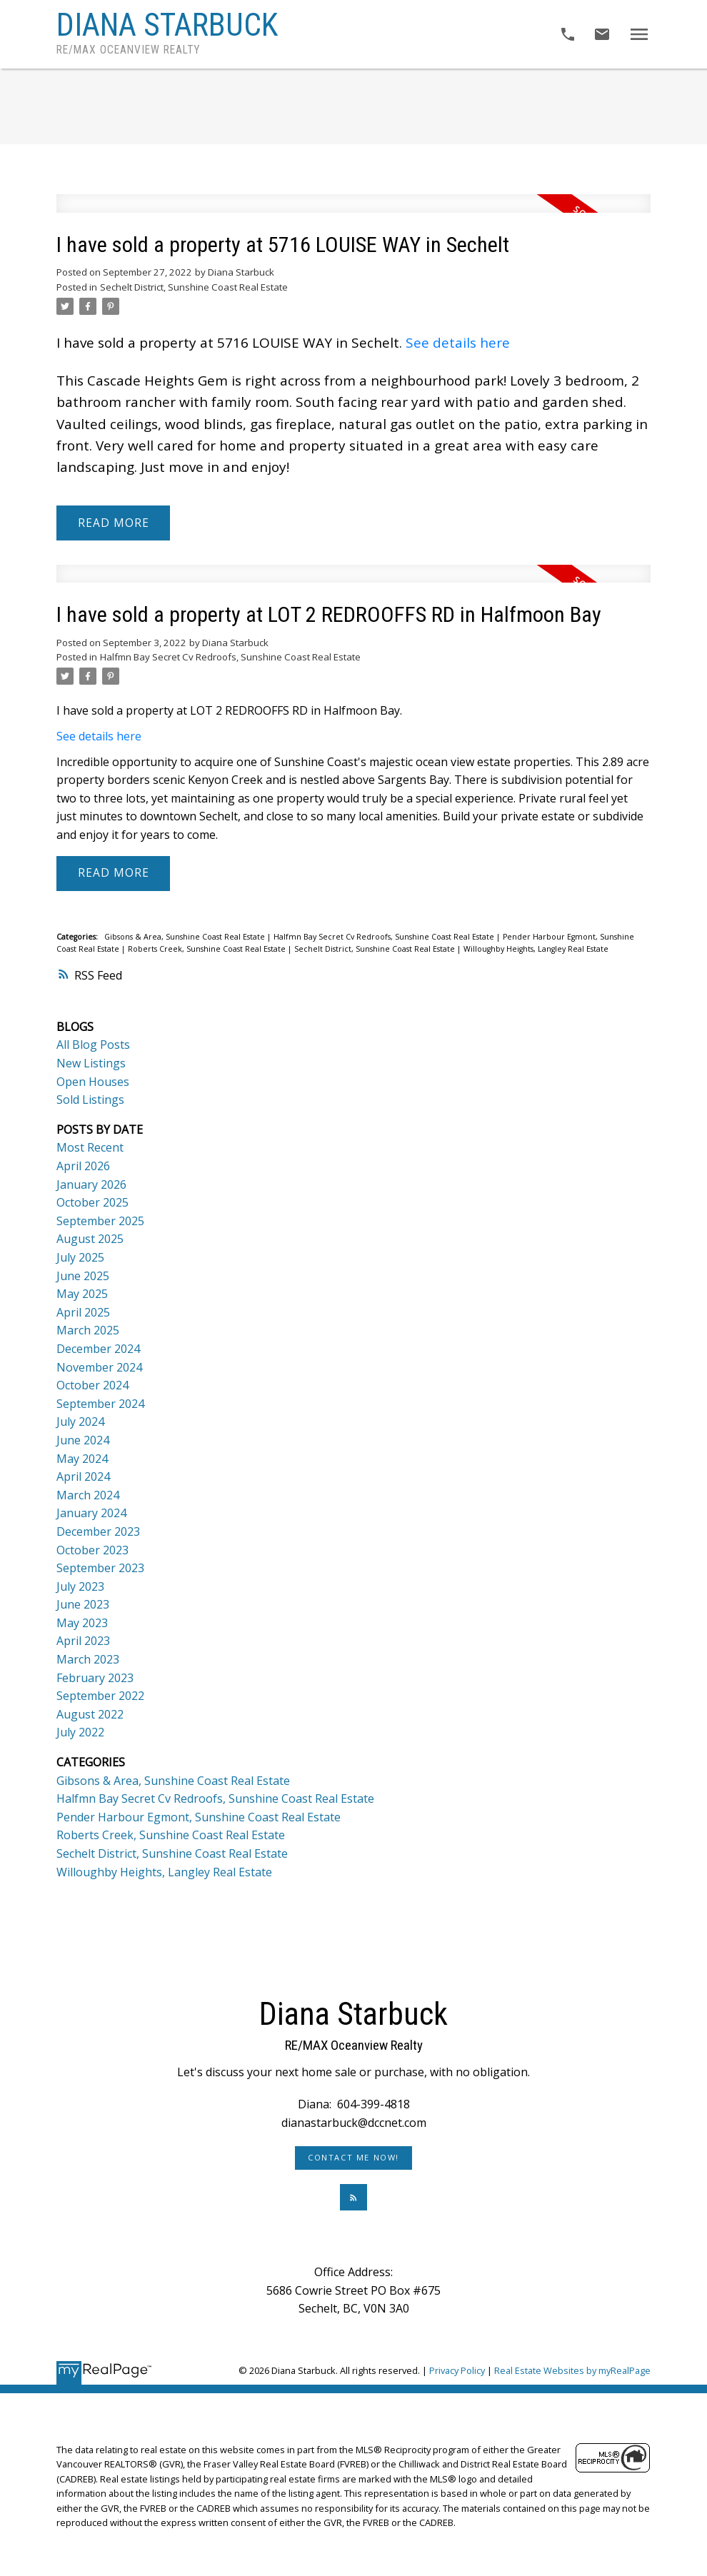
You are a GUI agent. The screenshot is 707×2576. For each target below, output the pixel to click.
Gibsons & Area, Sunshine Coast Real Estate (185, 937)
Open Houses (92, 1082)
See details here (458, 342)
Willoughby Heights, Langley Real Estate (535, 949)
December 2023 (98, 1531)
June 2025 (82, 1276)
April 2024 (83, 1476)
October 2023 (92, 1550)
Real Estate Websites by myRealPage (572, 2370)
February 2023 (95, 1678)
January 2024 (91, 1513)
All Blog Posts (93, 1044)
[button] (353, 2157)
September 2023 (100, 1568)
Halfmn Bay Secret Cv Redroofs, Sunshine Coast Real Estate (230, 656)
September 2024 (100, 1404)
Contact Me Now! (353, 2158)
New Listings (91, 1063)
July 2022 (80, 1732)
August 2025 (90, 1239)
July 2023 (80, 1586)
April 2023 (83, 1641)
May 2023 (82, 1623)
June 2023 (82, 1604)
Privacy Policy (457, 2370)
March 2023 (87, 1659)
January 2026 (91, 1184)
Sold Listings (90, 1099)
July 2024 (80, 1421)
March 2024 (87, 1495)
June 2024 (82, 1440)
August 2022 (90, 1714)
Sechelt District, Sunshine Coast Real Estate (194, 287)
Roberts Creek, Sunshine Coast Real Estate (208, 949)
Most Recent (90, 1147)
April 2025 (83, 1312)
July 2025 (80, 1257)
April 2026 (83, 1166)
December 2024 (98, 1349)
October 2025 (92, 1202)
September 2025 (100, 1221)
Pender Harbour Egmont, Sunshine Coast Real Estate (198, 1817)
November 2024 (99, 1367)
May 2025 (82, 1294)
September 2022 (100, 1696)
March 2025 (87, 1330)
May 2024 (82, 1458)
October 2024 (92, 1385)
